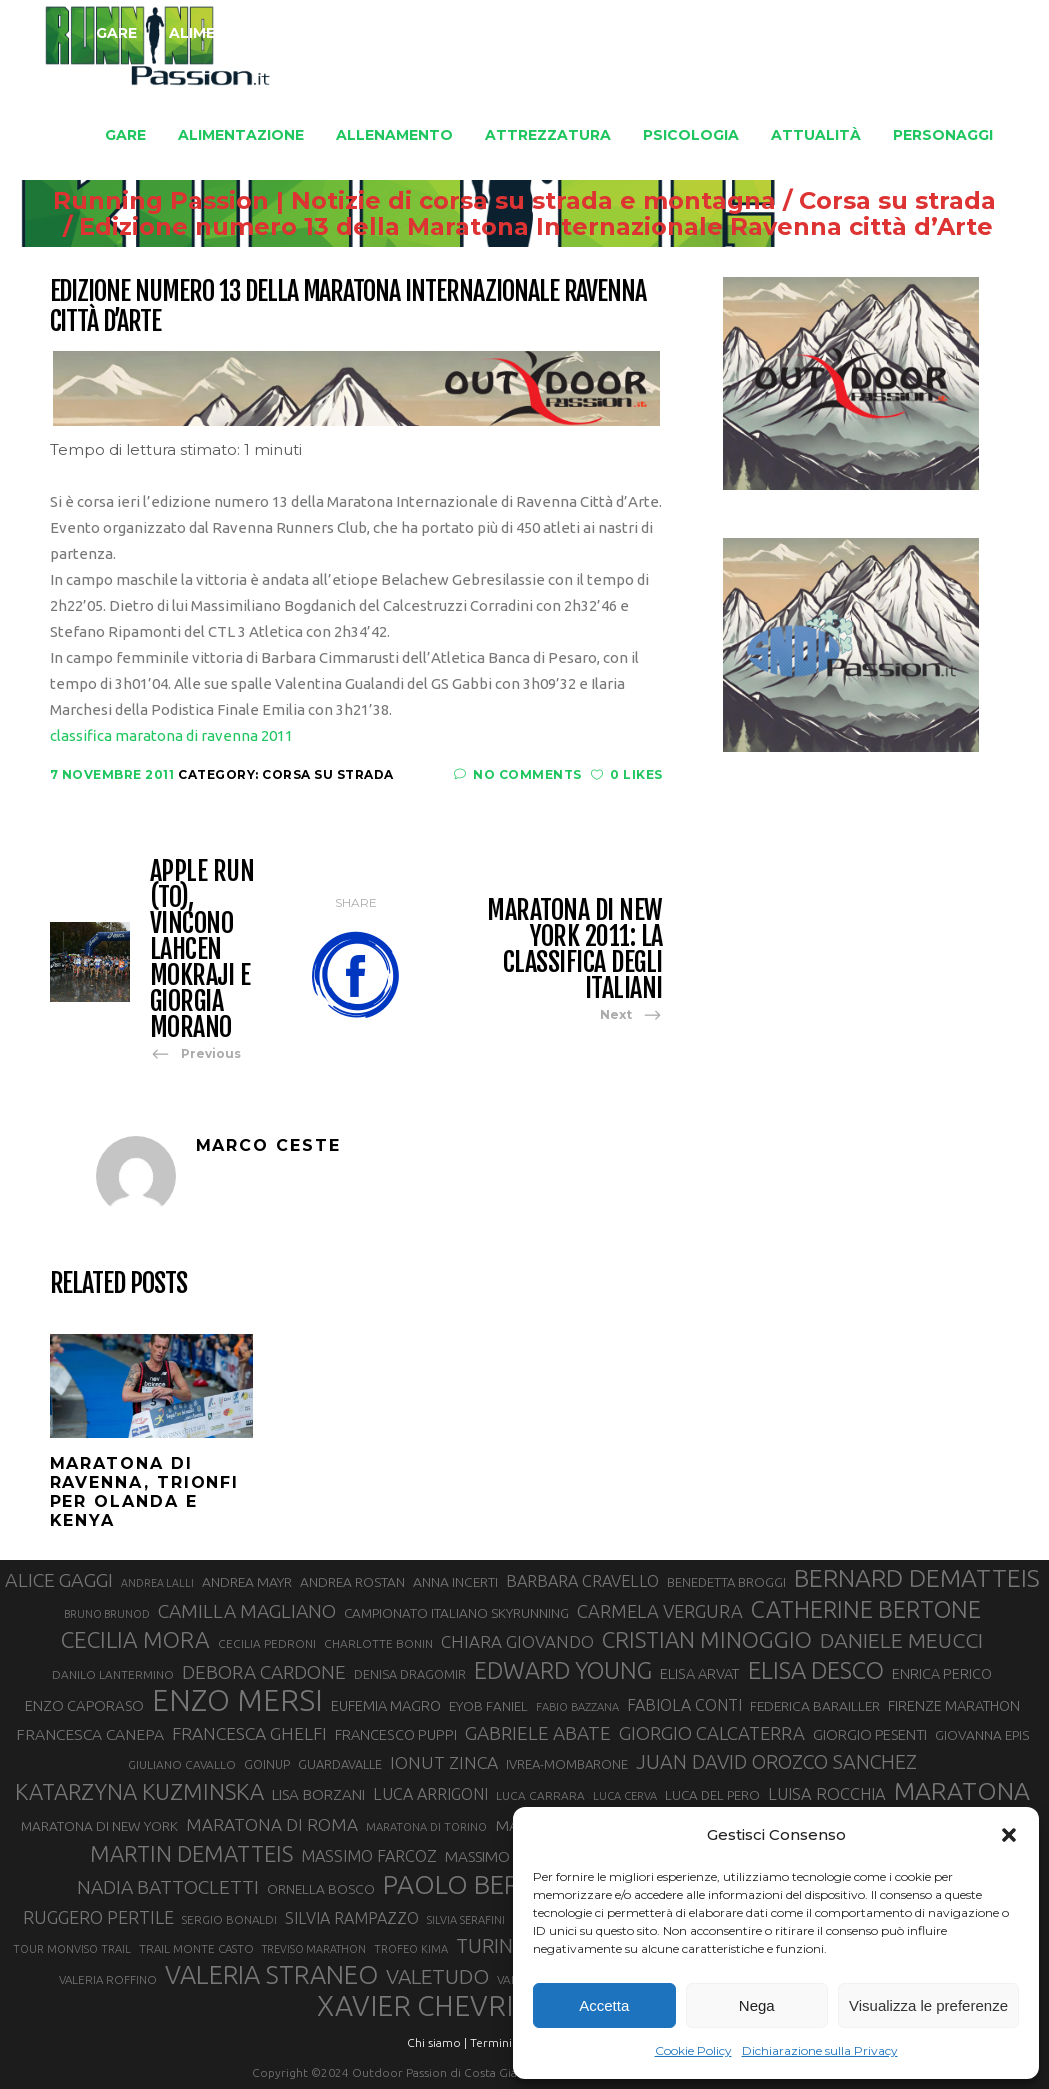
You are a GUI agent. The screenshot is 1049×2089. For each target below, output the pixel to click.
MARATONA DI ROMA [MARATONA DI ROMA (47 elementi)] (272, 1824)
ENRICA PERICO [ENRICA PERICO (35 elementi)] (942, 1674)
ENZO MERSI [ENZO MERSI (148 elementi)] (237, 1701)
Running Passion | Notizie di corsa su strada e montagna (377, 201)
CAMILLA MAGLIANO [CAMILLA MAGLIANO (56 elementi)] (247, 1611)
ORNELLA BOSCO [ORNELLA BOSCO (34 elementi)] (321, 1889)
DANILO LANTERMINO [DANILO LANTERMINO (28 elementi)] (113, 1674)
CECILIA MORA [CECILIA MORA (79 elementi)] (135, 1639)
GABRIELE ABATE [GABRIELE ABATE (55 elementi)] (538, 1733)
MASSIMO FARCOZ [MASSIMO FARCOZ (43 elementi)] (369, 1856)
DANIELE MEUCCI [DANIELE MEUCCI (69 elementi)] (901, 1640)
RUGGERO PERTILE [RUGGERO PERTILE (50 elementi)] (98, 1917)
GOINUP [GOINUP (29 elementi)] (267, 1764)
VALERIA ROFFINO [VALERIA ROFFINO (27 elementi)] (108, 1979)
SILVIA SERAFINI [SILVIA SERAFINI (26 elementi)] (466, 1920)
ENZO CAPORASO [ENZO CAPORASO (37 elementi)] (84, 1705)
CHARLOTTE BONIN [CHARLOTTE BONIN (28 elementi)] (378, 1643)
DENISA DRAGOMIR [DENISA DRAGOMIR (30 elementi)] (410, 1674)
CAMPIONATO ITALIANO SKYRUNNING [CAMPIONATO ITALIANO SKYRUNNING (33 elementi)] (456, 1613)
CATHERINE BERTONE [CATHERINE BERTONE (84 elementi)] (866, 1609)
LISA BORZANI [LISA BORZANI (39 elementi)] (318, 1794)
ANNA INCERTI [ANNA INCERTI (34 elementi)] (455, 1582)
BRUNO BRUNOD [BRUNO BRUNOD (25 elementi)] (107, 1614)
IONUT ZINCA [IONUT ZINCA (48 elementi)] (444, 1762)
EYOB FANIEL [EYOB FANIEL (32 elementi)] (488, 1706)
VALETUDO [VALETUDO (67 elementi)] (437, 1976)
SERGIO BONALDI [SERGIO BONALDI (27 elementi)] (229, 1919)
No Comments (518, 774)
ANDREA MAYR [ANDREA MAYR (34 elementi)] (247, 1582)
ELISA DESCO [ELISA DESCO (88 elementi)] (816, 1671)
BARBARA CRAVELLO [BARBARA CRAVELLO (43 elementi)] (582, 1581)
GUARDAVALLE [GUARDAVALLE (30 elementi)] (340, 1764)
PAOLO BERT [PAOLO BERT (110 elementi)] (459, 1884)
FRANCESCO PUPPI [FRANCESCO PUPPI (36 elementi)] (396, 1734)
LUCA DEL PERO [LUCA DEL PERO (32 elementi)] (712, 1795)
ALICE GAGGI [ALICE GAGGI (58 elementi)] (59, 1580)
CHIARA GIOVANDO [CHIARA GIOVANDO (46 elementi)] (517, 1641)
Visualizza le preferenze (928, 2005)
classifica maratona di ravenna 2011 (171, 735)
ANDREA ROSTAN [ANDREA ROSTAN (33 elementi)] (352, 1582)
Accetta (604, 2005)
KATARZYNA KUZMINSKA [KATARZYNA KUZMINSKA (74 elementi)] (139, 1791)
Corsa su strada (860, 201)
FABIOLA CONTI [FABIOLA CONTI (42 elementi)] (684, 1705)
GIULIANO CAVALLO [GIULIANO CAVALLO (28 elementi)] (182, 1764)
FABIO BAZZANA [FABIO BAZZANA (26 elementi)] (577, 1707)
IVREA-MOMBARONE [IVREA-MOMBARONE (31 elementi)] (567, 1764)
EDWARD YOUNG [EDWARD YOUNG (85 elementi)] (563, 1670)
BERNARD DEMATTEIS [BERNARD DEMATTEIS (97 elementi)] (917, 1578)
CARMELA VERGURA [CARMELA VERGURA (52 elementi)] (660, 1611)
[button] (1009, 1835)
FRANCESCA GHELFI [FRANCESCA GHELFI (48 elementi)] (249, 1733)
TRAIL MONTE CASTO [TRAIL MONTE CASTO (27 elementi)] (196, 1948)
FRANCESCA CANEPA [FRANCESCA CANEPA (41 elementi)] (90, 1734)
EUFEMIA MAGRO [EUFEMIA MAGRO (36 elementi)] (386, 1705)
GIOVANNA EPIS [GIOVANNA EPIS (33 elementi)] (982, 1735)
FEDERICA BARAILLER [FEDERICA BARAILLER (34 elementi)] (815, 1706)
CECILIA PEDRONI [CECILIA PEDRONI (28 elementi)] (267, 1643)
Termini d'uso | (511, 2042)
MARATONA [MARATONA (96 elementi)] (962, 1791)
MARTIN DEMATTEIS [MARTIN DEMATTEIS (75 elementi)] (191, 1853)
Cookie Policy (693, 2050)
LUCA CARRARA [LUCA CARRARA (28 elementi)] (540, 1795)
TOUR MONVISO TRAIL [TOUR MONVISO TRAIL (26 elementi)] (72, 1949)
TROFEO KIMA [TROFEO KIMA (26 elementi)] (411, 1949)
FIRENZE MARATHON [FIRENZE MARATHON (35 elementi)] (954, 1706)
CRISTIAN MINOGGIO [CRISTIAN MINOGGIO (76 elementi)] (707, 1639)
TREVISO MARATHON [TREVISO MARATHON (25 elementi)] (314, 1949)
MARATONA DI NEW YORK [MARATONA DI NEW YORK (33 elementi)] (99, 1826)
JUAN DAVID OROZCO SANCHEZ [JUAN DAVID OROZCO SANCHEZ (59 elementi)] (776, 1762)
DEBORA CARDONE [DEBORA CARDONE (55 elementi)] (264, 1672)
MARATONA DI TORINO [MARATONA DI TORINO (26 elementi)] (426, 1827)
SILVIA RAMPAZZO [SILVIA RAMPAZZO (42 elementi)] (352, 1918)
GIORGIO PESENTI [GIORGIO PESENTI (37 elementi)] (870, 1734)
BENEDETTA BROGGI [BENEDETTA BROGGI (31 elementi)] (726, 1582)
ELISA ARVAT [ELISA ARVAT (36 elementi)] (700, 1673)
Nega (757, 2005)
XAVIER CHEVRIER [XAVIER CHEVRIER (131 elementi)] (432, 2006)
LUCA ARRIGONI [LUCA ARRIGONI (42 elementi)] (430, 1794)
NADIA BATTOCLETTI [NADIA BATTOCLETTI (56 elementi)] (168, 1887)
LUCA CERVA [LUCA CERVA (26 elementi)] (625, 1796)
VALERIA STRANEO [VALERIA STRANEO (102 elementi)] (271, 1975)
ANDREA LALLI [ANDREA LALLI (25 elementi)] (157, 1583)
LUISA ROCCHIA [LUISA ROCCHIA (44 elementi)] (827, 1794)
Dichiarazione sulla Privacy (820, 2050)
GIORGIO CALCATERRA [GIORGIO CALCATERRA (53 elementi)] (712, 1733)
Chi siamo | (437, 2042)
